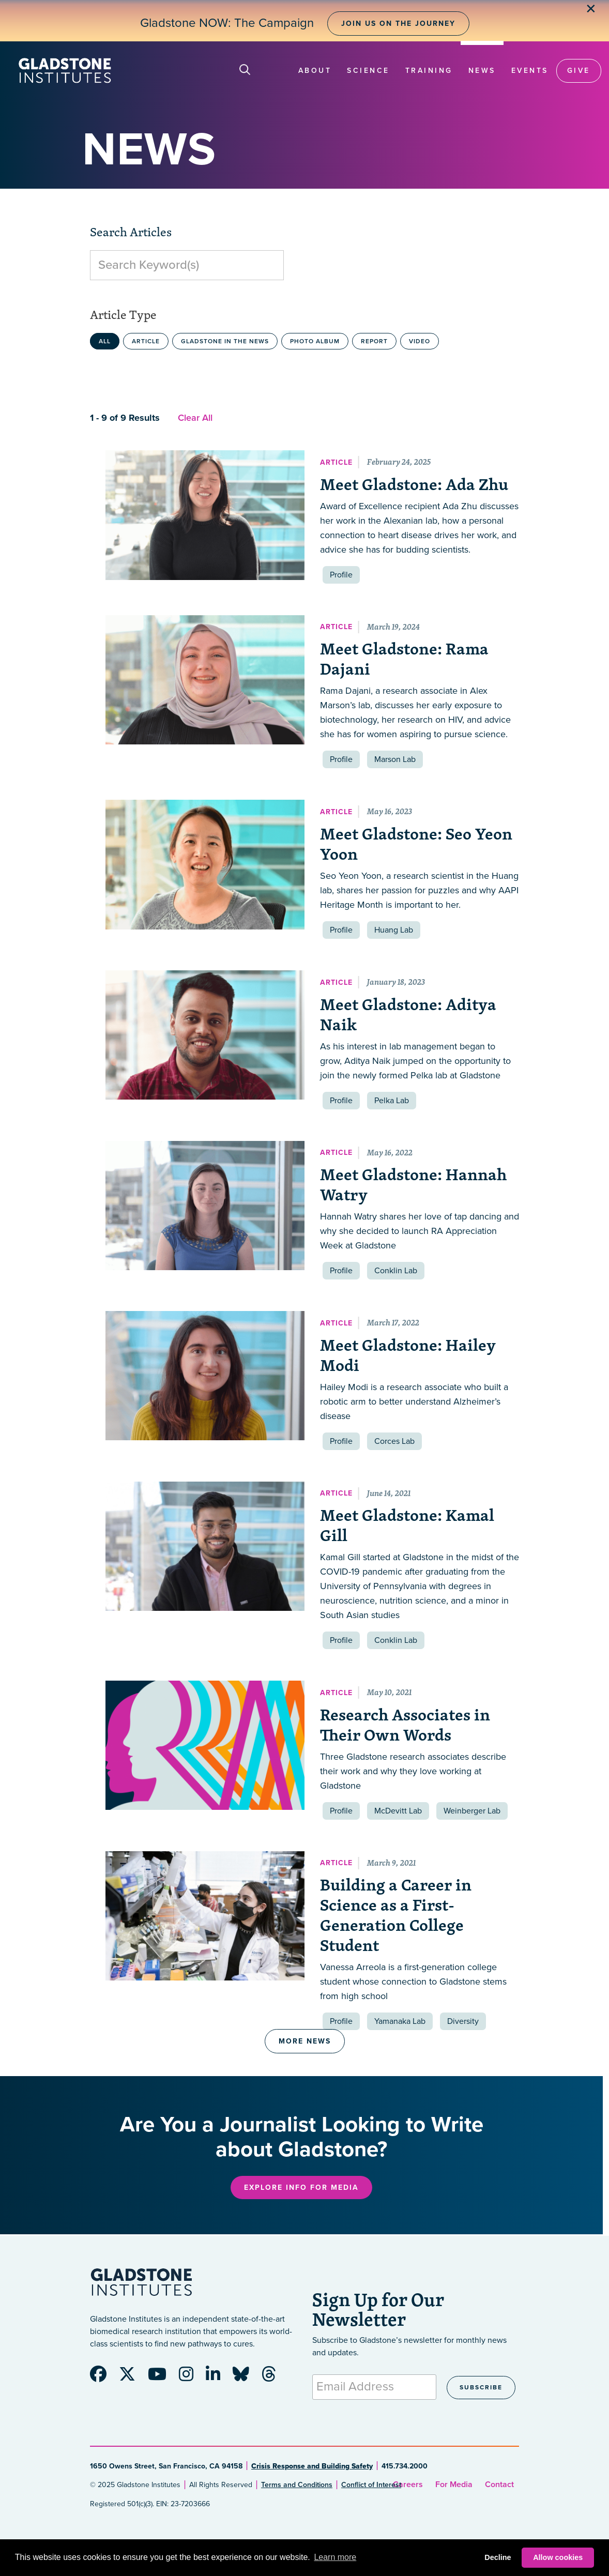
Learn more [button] (335, 2557)
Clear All (195, 417)
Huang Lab (393, 930)
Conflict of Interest (371, 2484)
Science (368, 70)
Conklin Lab (395, 1271)
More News (305, 2041)
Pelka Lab (391, 1100)
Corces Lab (394, 1441)
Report (374, 341)
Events (530, 70)
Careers (408, 2484)
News (482, 70)
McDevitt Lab (398, 1811)
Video (419, 341)
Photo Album (315, 341)
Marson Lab (395, 759)
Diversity (463, 2021)
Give (578, 70)
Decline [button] (497, 2557)
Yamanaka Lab (399, 2021)
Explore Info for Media (301, 2187)
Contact (499, 2484)
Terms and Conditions (296, 2484)
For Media (454, 2484)
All (105, 341)
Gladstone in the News (225, 341)
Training (429, 70)
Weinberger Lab (472, 1811)
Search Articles (131, 231)
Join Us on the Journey (398, 23)
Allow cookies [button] (558, 2557)
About (315, 70)
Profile (341, 575)
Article (146, 341)
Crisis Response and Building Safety (312, 2466)
